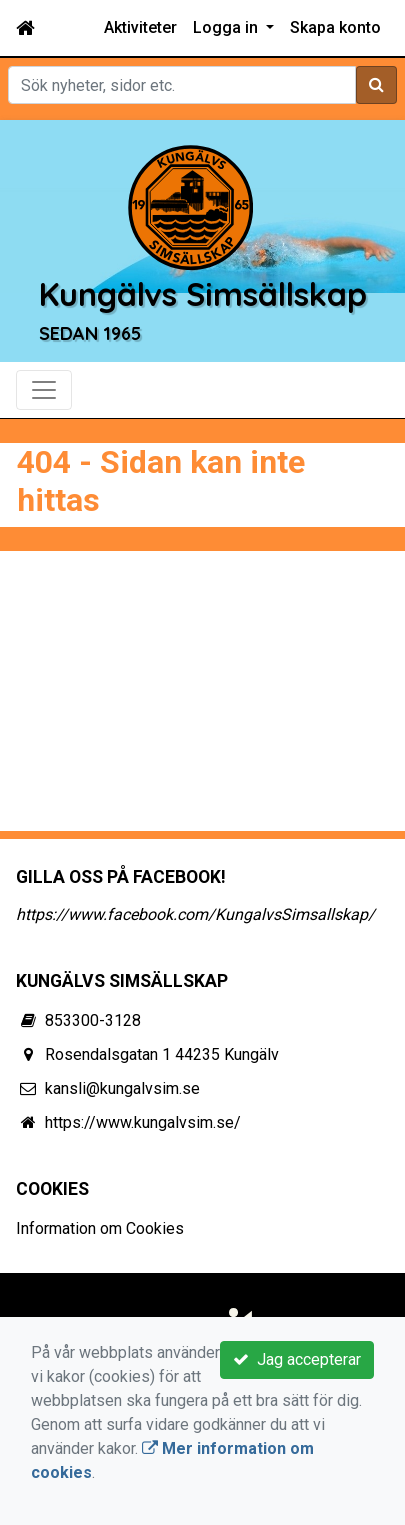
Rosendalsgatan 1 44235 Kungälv (162, 1054)
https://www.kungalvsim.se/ (143, 1122)
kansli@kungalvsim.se (122, 1088)
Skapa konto (335, 27)
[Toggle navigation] (44, 390)
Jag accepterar (297, 1359)
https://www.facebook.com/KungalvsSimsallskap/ (195, 914)
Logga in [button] (227, 27)
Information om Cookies (100, 1228)
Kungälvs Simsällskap (202, 294)
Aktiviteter (140, 27)
